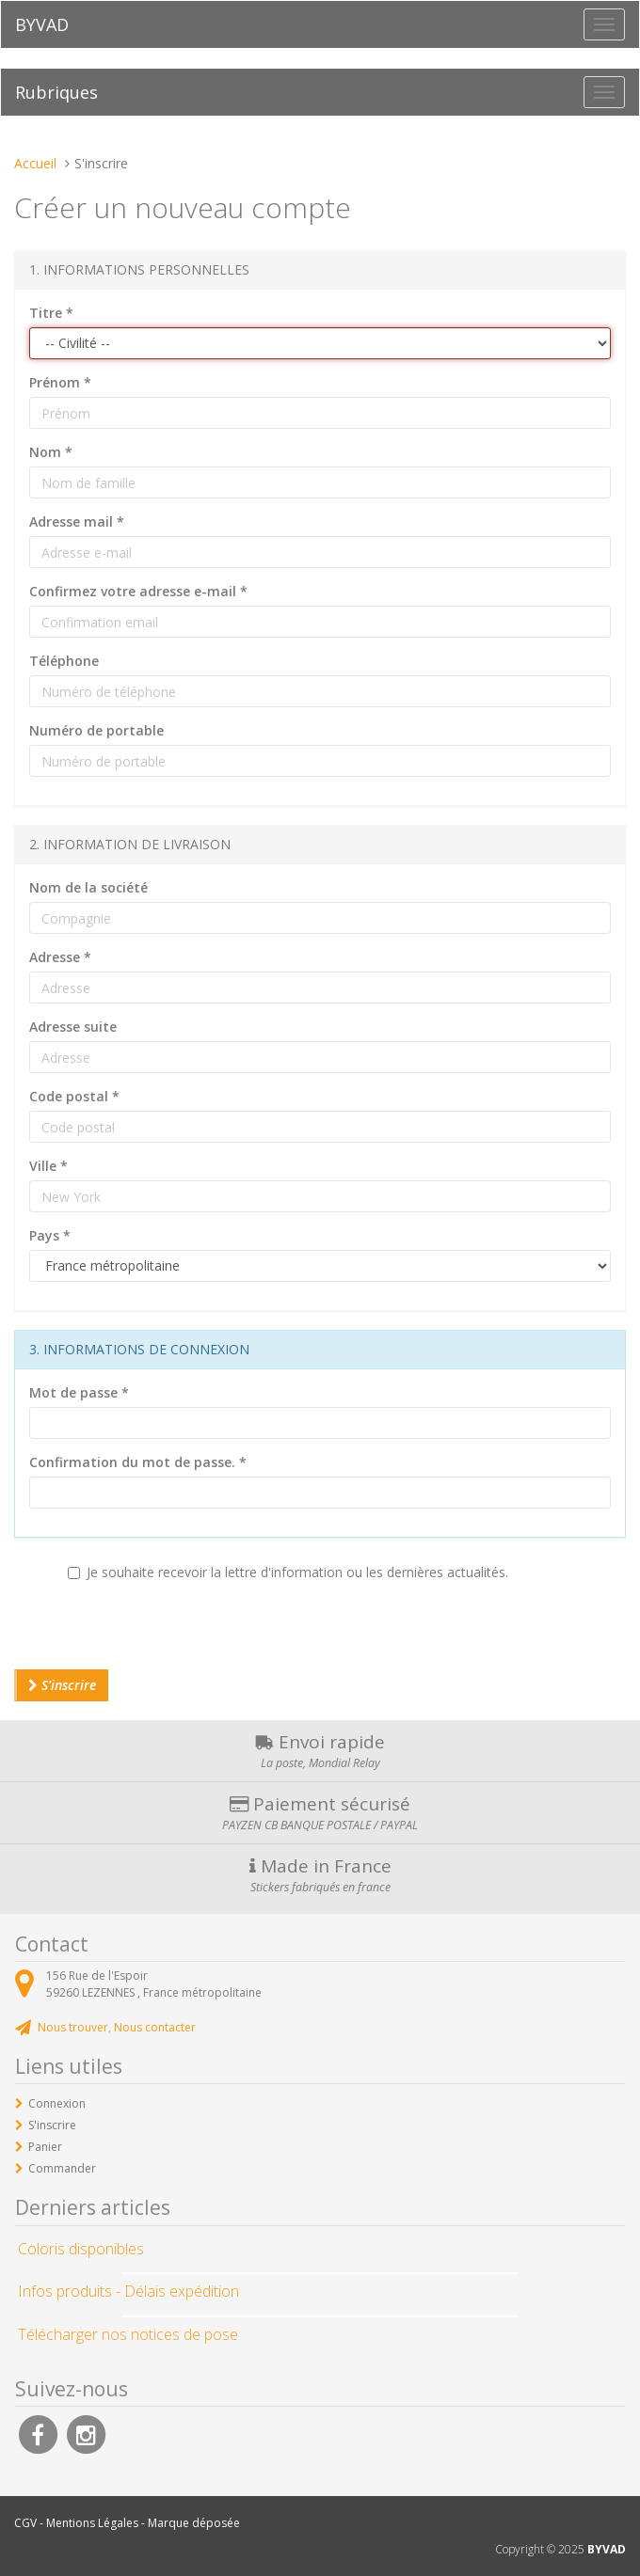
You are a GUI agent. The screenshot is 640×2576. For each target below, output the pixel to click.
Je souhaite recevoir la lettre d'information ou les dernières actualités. (288, 1572)
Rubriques (56, 92)
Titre (51, 313)
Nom (50, 452)
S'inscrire (62, 1685)
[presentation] (157, 1632)
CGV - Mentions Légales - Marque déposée (127, 2523)
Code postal (74, 1096)
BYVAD (42, 24)
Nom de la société (88, 887)
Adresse (60, 957)
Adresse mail (76, 521)
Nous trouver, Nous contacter (117, 2027)
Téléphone (64, 661)
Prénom (60, 382)
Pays (50, 1235)
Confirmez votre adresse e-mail (138, 591)
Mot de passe (79, 1392)
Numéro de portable (96, 730)
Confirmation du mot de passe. (138, 1462)
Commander (62, 2168)
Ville (48, 1166)
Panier (45, 2147)
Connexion (57, 2103)
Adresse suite (73, 1026)
